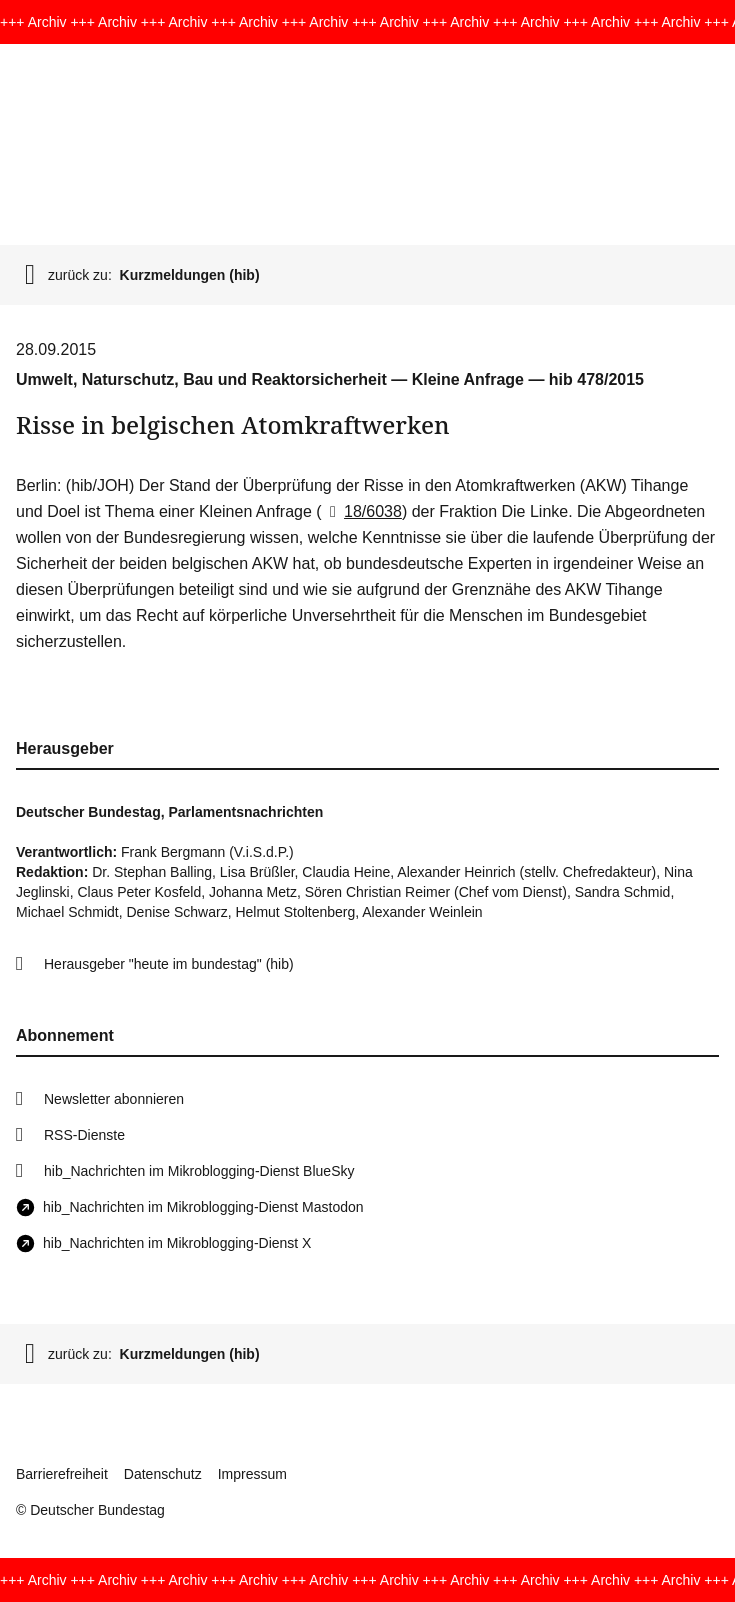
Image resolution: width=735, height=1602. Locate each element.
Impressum (252, 1474)
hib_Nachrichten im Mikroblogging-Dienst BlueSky (199, 1171)
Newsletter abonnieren (114, 1099)
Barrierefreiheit (62, 1474)
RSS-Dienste (84, 1135)
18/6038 (362, 511)
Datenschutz (163, 1474)
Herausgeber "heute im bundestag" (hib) (169, 964)
